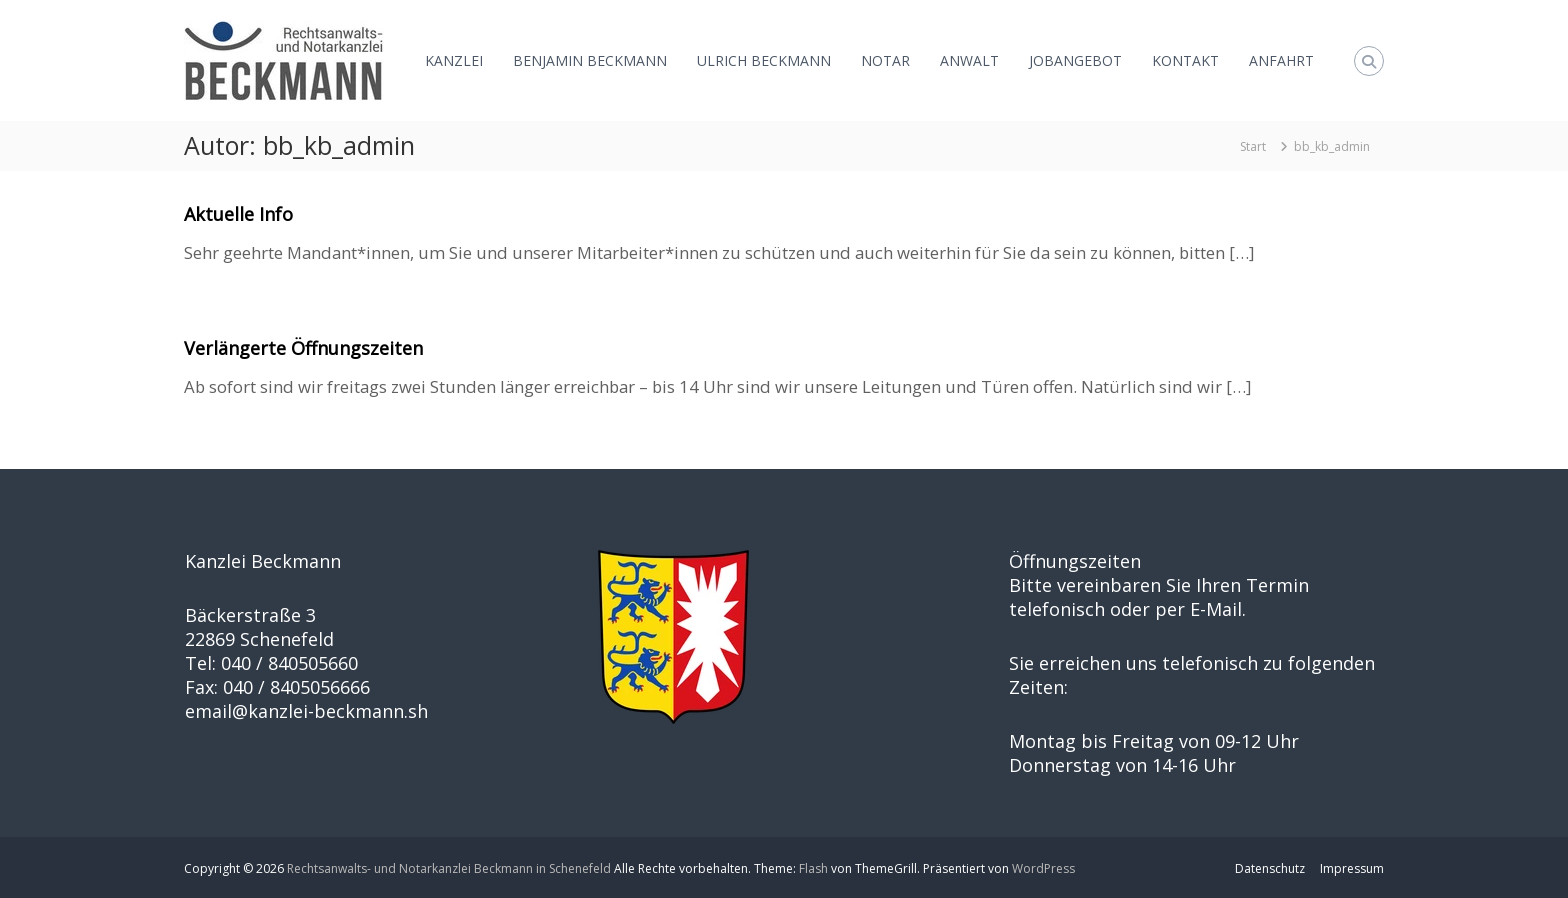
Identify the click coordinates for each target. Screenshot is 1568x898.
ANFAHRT (1281, 60)
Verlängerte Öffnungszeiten (303, 348)
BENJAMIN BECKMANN (590, 60)
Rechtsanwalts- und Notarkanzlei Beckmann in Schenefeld (449, 868)
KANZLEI (454, 60)
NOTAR (885, 60)
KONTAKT (1185, 60)
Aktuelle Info (238, 214)
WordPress (1043, 868)
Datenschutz (1270, 868)
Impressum (1352, 868)
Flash (813, 868)
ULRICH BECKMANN (764, 60)
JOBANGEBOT (1075, 60)
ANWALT (969, 60)
